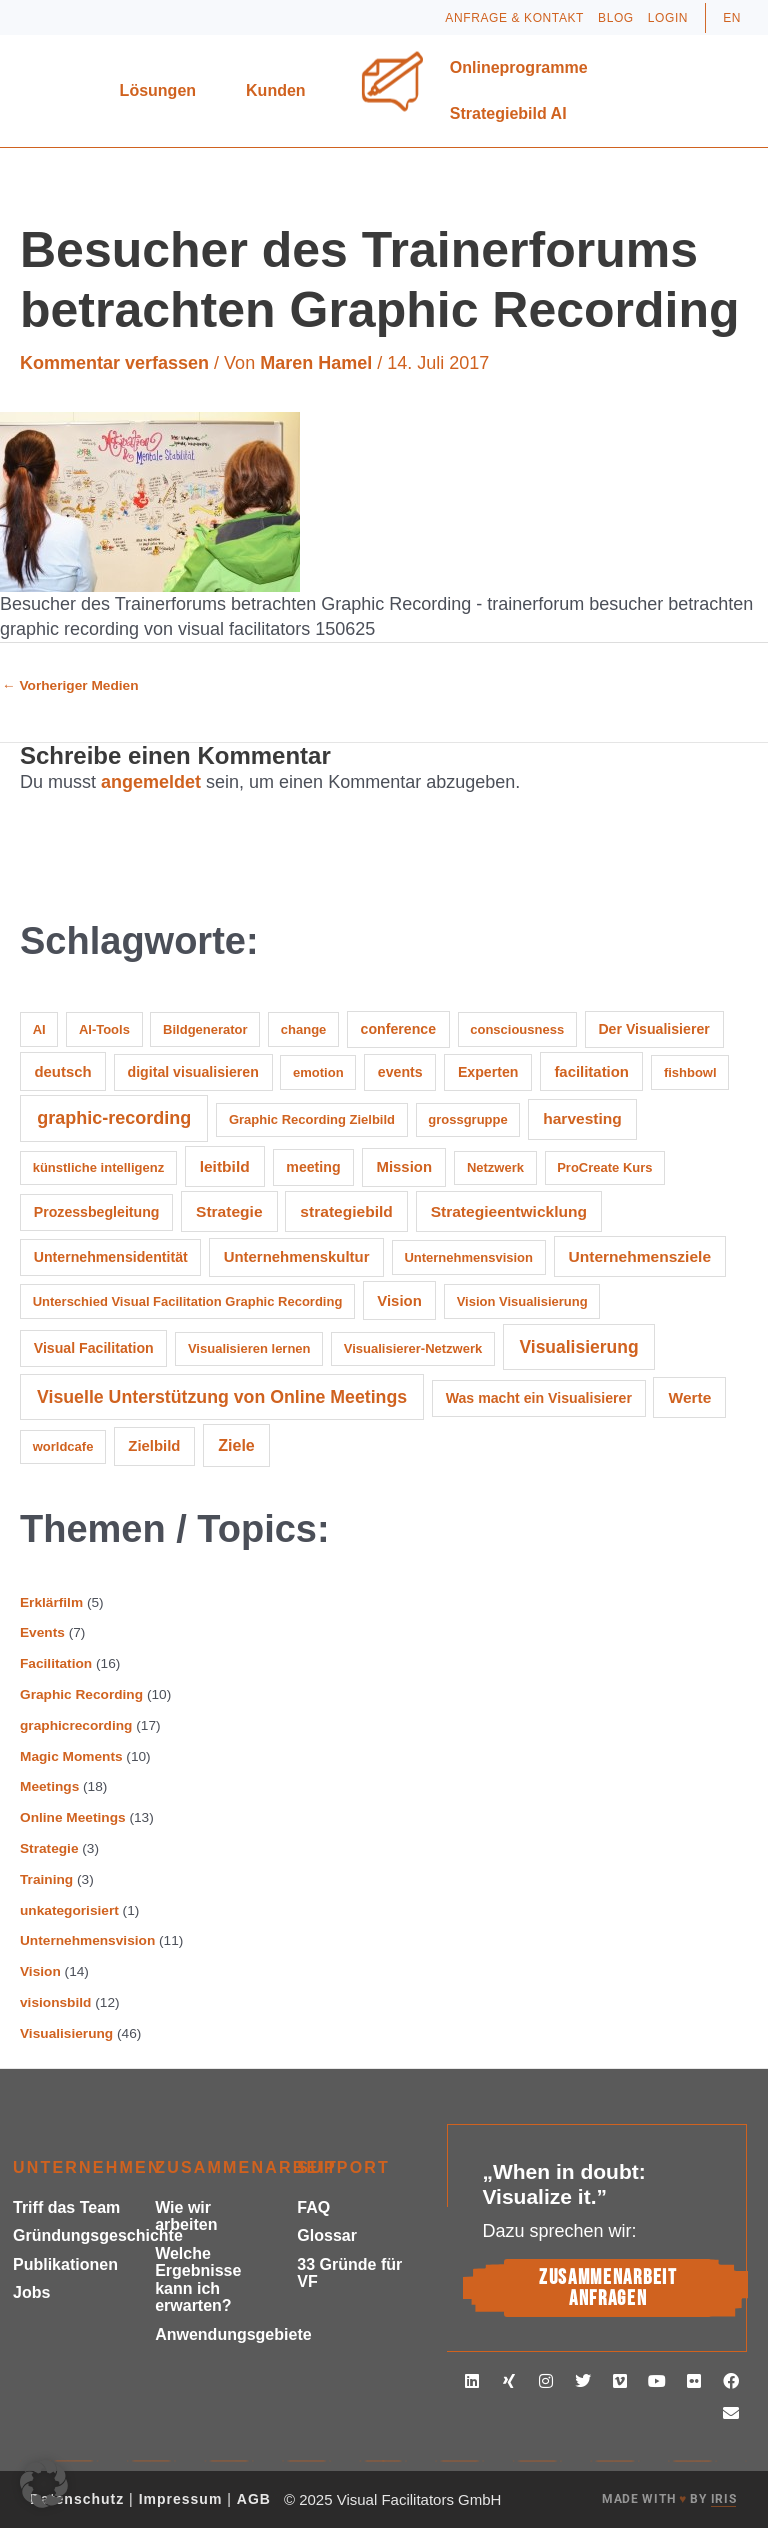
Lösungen (163, 91)
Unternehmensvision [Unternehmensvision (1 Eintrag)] (468, 1257)
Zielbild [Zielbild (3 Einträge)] (154, 1445)
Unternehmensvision (87, 1940)
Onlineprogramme (524, 68)
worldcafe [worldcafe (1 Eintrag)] (63, 1446)
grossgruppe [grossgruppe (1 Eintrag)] (467, 1119)
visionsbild (55, 2002)
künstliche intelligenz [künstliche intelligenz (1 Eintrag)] (98, 1167)
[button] (44, 2484)
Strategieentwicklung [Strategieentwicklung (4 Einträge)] (509, 1211)
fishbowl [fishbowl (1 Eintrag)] (690, 1072)
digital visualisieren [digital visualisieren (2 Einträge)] (193, 1072)
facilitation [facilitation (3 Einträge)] (591, 1071)
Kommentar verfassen (114, 363)
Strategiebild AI (508, 113)
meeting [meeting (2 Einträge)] (313, 1167)
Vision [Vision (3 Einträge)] (399, 1300)
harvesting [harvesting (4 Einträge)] (582, 1118)
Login (668, 18)
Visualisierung (66, 2033)
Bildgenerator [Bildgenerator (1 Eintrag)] (205, 1029)
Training (46, 1879)
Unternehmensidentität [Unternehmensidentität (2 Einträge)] (111, 1257)
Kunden (281, 91)
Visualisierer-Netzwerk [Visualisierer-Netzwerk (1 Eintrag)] (413, 1348)
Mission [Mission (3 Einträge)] (405, 1166)
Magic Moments (71, 1756)
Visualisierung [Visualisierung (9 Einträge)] (578, 1347)
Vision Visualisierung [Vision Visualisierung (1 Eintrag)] (522, 1301)
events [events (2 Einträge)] (400, 1072)
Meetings (49, 1786)
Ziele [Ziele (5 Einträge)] (236, 1445)
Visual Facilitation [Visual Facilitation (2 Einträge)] (94, 1348)
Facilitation (56, 1663)
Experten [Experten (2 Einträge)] (488, 1072)
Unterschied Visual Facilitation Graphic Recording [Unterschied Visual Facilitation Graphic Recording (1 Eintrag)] (188, 1301)
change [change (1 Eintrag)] (304, 1029)
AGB (254, 2499)
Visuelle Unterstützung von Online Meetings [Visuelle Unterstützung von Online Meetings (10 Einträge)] (222, 1397)
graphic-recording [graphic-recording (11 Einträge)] (114, 1118)
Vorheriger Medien (70, 685)
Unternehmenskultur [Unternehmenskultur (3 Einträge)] (297, 1256)
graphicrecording (76, 1725)
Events (42, 1632)
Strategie (49, 1848)
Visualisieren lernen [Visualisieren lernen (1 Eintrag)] (249, 1348)
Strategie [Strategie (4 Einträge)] (229, 1211)
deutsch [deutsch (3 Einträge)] (62, 1071)
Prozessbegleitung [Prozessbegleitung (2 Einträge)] (97, 1212)
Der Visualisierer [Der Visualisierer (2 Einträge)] (653, 1029)
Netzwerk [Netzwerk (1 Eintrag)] (495, 1167)
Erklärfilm (51, 1602)
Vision (40, 1971)
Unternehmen (87, 2167)
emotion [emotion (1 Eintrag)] (318, 1072)
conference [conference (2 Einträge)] (398, 1029)
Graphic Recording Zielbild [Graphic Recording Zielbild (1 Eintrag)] (312, 1119)
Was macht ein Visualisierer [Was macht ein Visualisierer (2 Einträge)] (539, 1398)
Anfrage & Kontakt (514, 18)
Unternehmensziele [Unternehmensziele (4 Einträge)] (640, 1256)
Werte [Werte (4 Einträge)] (689, 1397)
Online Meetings (73, 1817)
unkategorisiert (69, 1910)
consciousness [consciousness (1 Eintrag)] (517, 1029)
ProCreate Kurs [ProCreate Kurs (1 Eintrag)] (604, 1167)
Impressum (181, 2499)
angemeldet (151, 782)
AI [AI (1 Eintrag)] (39, 1029)
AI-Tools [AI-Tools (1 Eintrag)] (104, 1029)
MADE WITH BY (669, 2499)
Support (343, 2167)
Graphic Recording (81, 1694)
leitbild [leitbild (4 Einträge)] (225, 1166)
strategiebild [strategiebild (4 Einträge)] (346, 1211)
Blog (616, 18)
